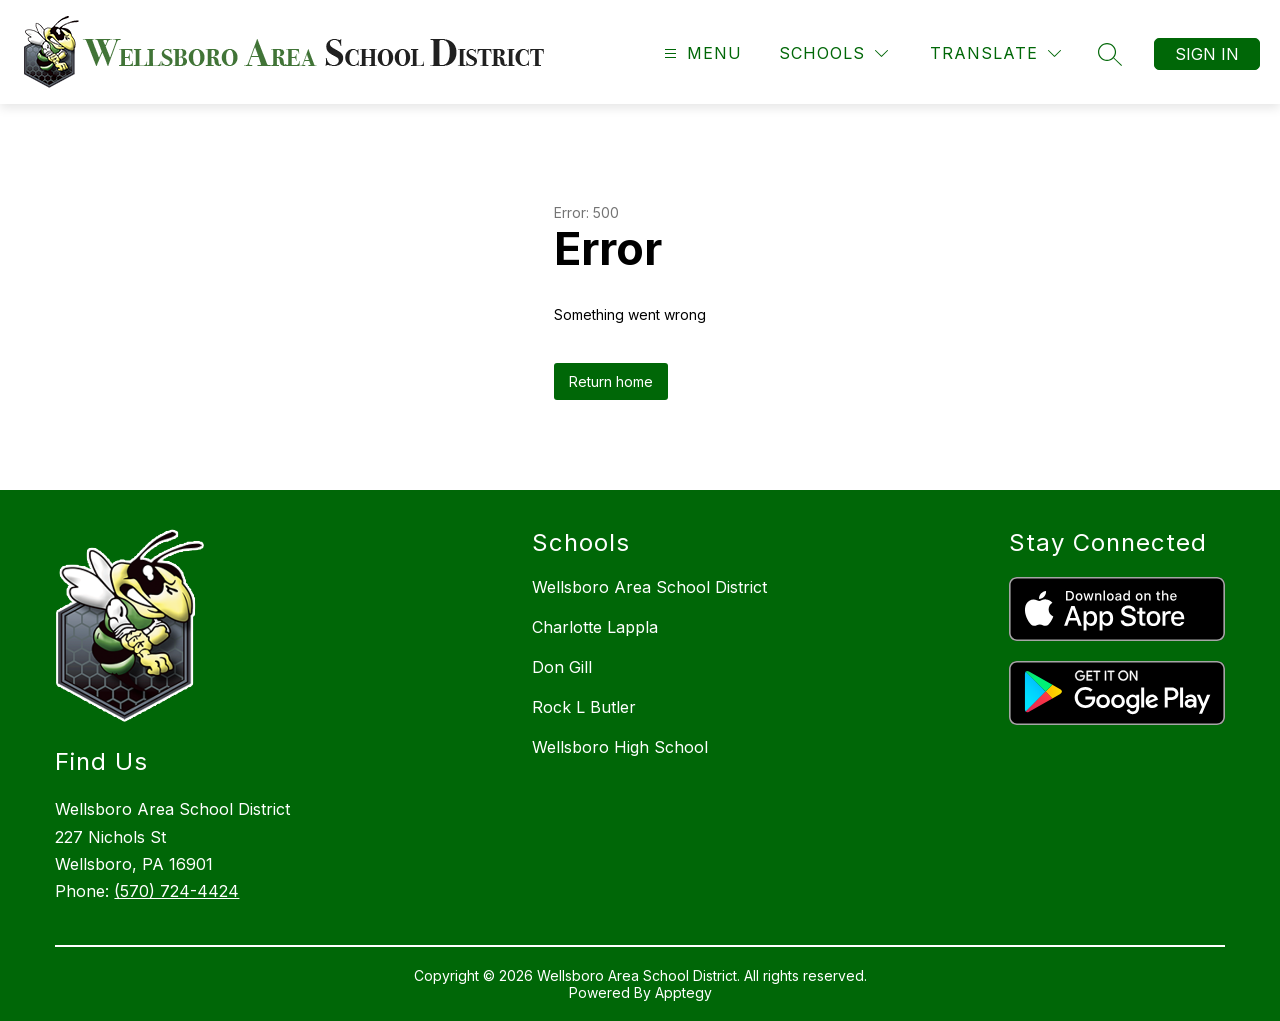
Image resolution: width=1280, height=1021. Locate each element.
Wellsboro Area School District (649, 587)
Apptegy (683, 992)
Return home (611, 381)
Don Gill (562, 667)
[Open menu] (700, 53)
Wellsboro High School (620, 747)
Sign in (1207, 54)
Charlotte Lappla (595, 627)
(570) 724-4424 (176, 891)
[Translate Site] (995, 53)
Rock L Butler (584, 707)
